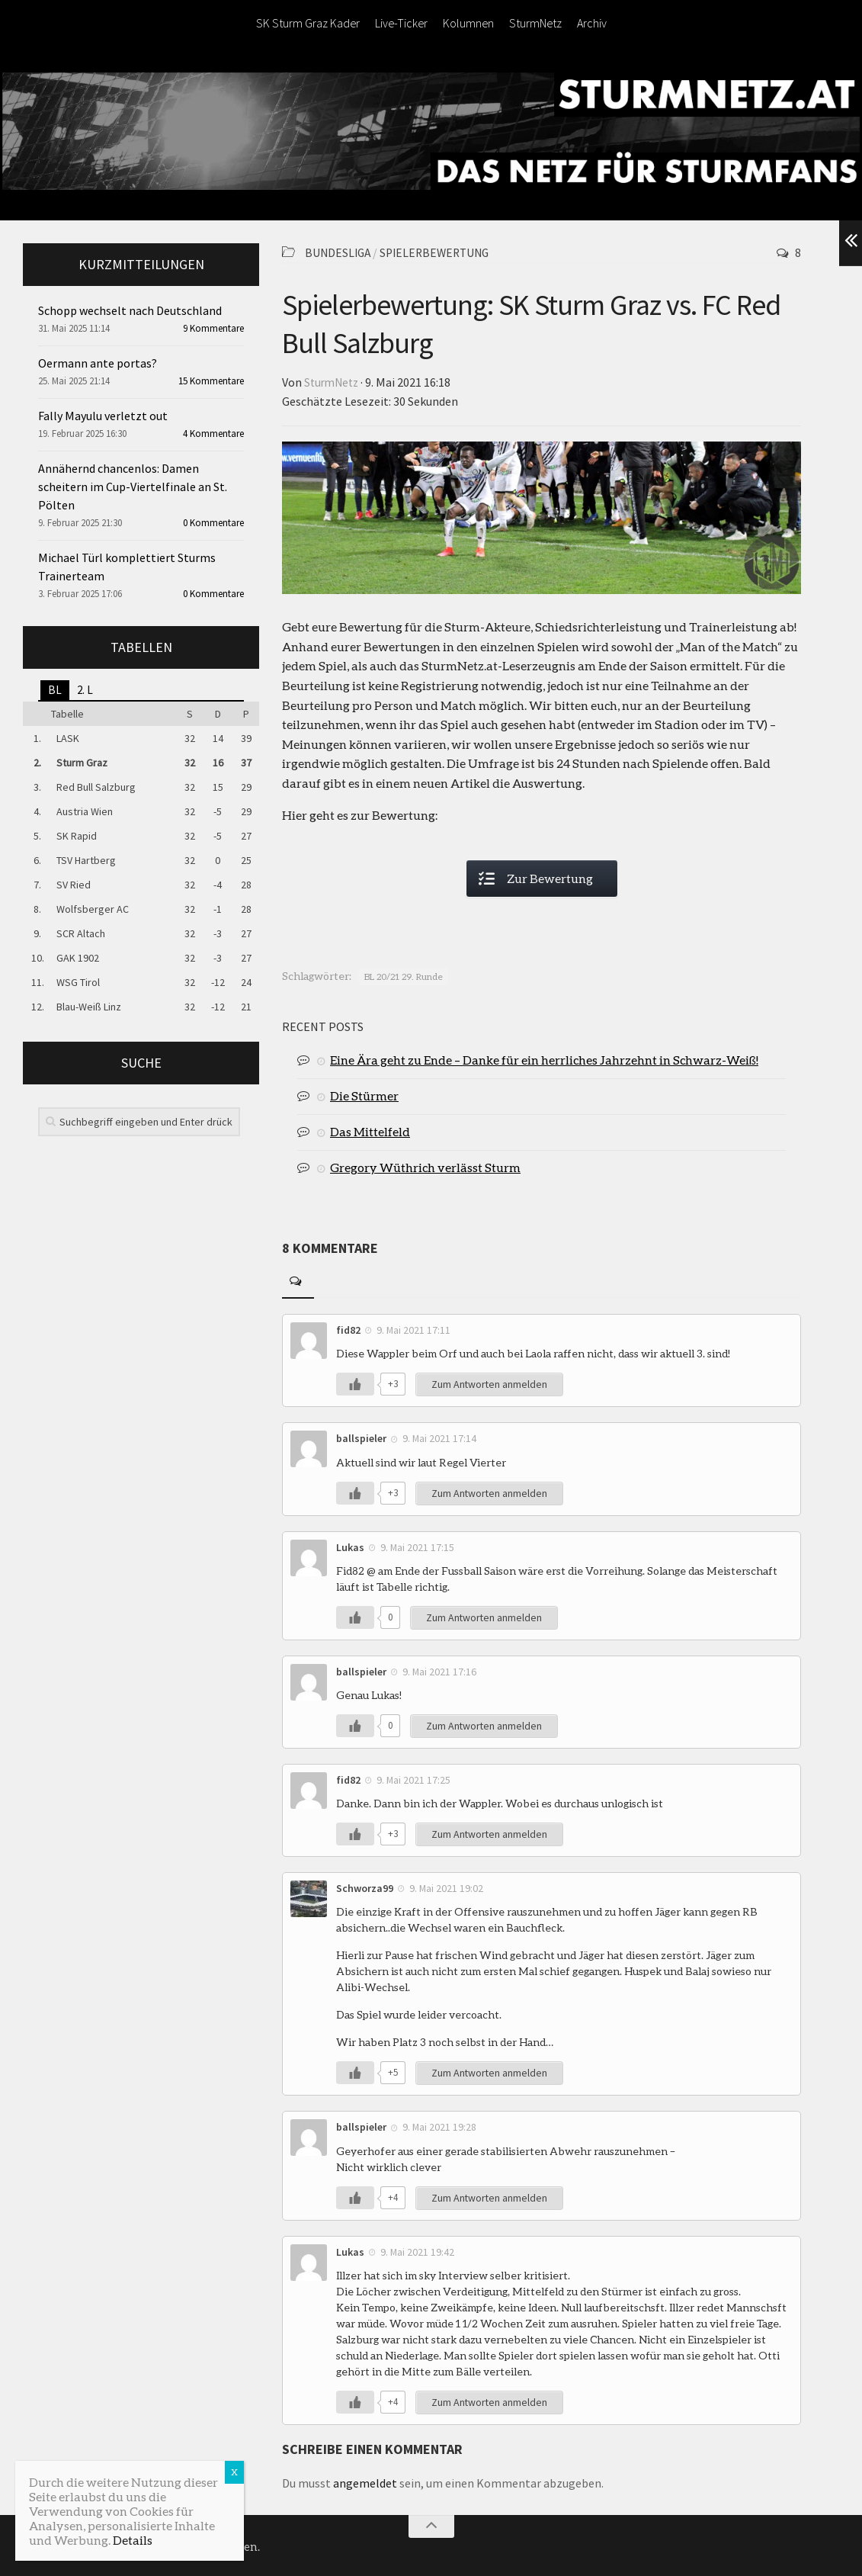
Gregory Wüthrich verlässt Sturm (425, 1165)
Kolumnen (468, 23)
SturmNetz (535, 23)
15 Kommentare (211, 380)
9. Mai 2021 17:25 (414, 1778)
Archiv (592, 23)
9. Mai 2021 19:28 (439, 2125)
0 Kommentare (213, 522)
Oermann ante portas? (97, 363)
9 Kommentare (213, 328)
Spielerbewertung (440, 252)
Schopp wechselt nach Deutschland (130, 310)
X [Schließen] (234, 2472)
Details (132, 2540)
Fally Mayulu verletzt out (103, 415)
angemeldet (365, 2481)
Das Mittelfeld (370, 1130)
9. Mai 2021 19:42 (417, 2250)
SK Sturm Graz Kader (308, 23)
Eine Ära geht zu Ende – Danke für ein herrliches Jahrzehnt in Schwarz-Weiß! (544, 1058)
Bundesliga (339, 252)
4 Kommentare (213, 433)
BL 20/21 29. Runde (403, 975)
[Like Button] (355, 1382)
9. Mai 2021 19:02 (446, 1886)
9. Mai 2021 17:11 (414, 1328)
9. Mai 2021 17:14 (439, 1437)
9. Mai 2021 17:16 (439, 1670)
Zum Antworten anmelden (490, 1382)
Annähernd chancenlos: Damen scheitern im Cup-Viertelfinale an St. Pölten (132, 486)
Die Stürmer (364, 1094)
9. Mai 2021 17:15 (417, 1546)
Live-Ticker (401, 23)
